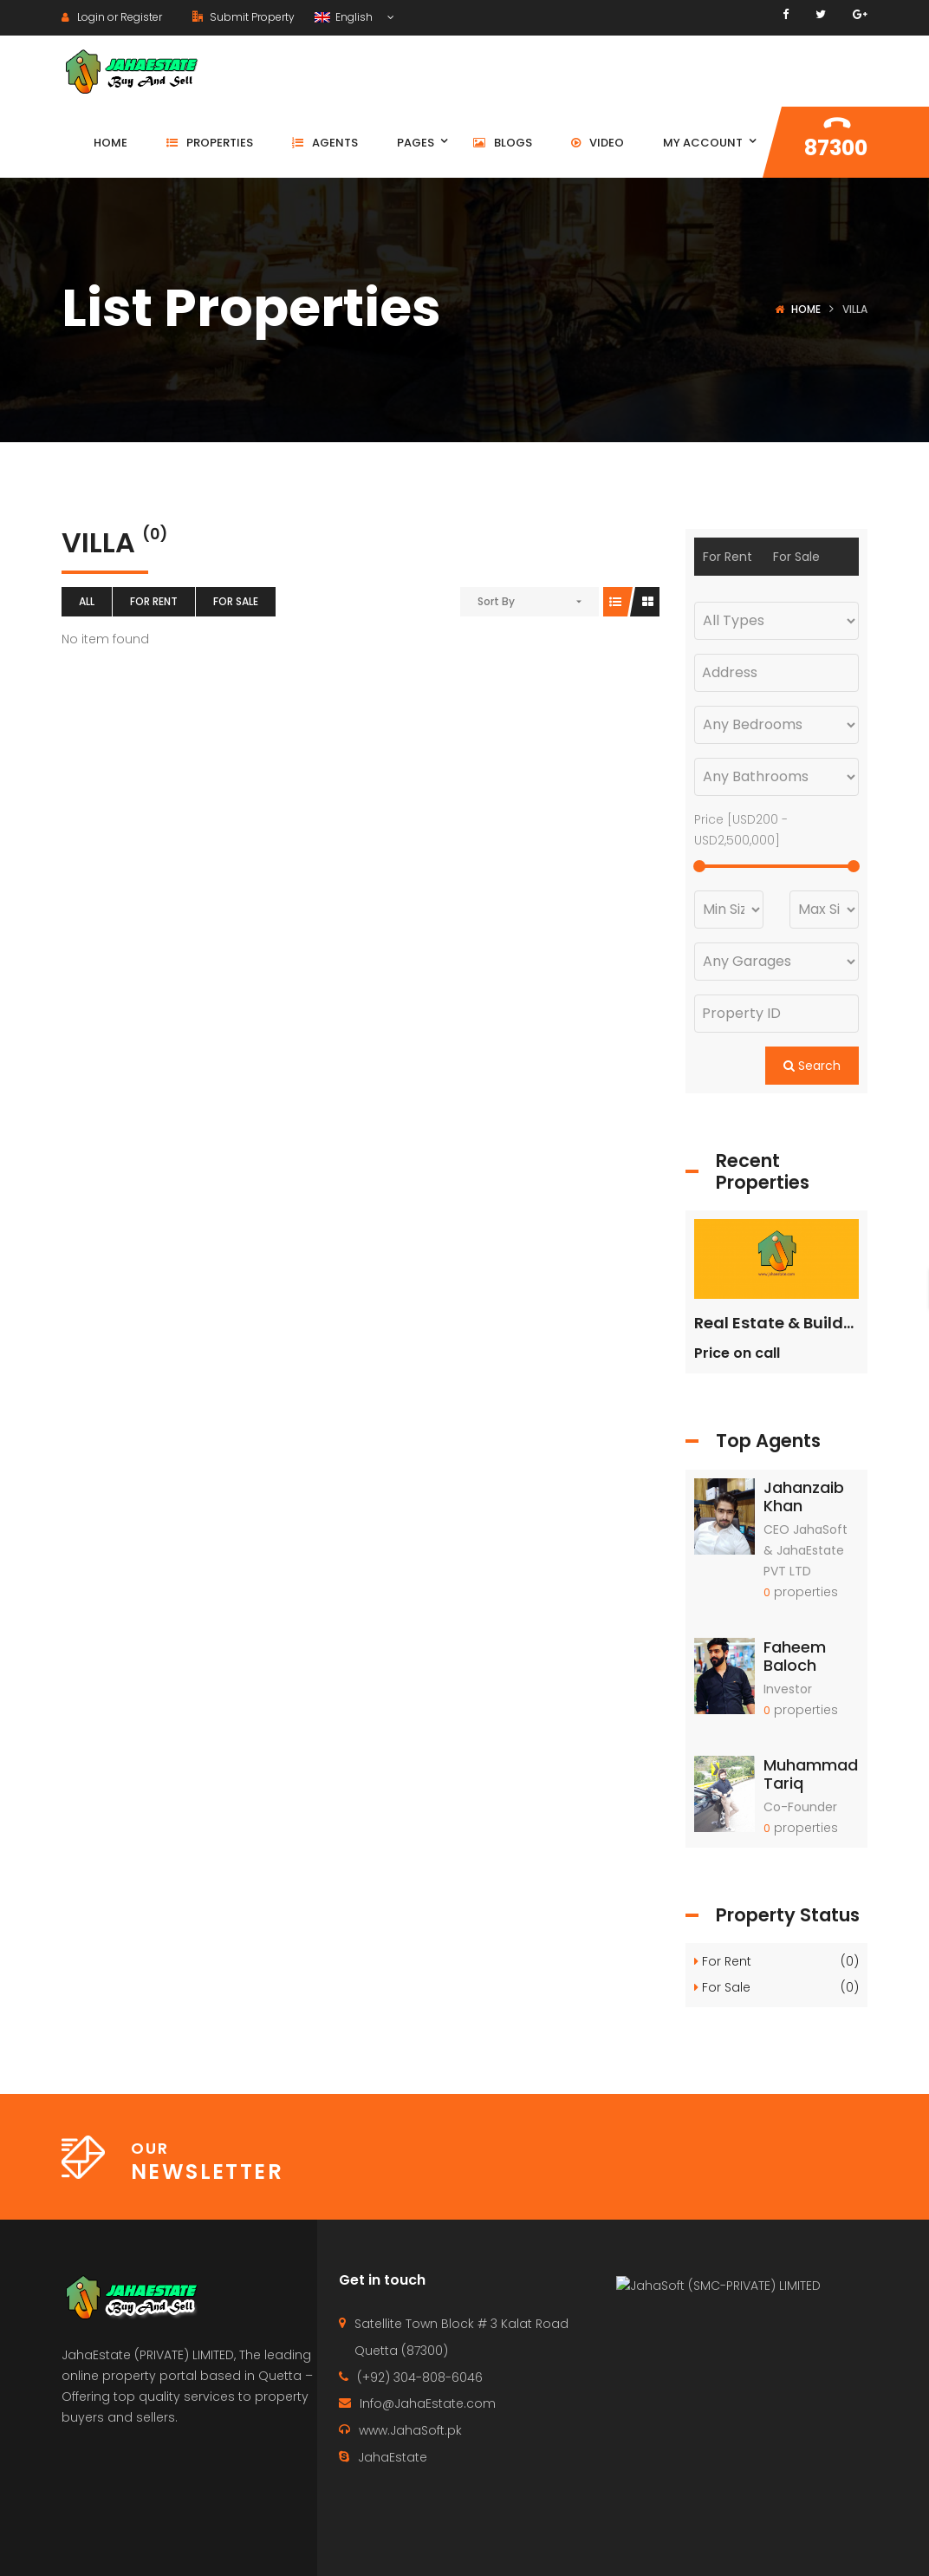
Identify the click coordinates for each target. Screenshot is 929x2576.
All (86, 601)
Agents (743, 2546)
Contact (569, 2546)
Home (806, 309)
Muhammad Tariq (810, 1774)
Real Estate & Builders (780, 1323)
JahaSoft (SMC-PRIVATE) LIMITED (727, 2412)
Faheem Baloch (794, 1656)
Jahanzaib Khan (803, 1497)
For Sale (235, 601)
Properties (659, 2546)
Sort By (496, 601)
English (345, 17)
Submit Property (243, 17)
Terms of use (832, 2546)
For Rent (154, 601)
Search (812, 1065)
